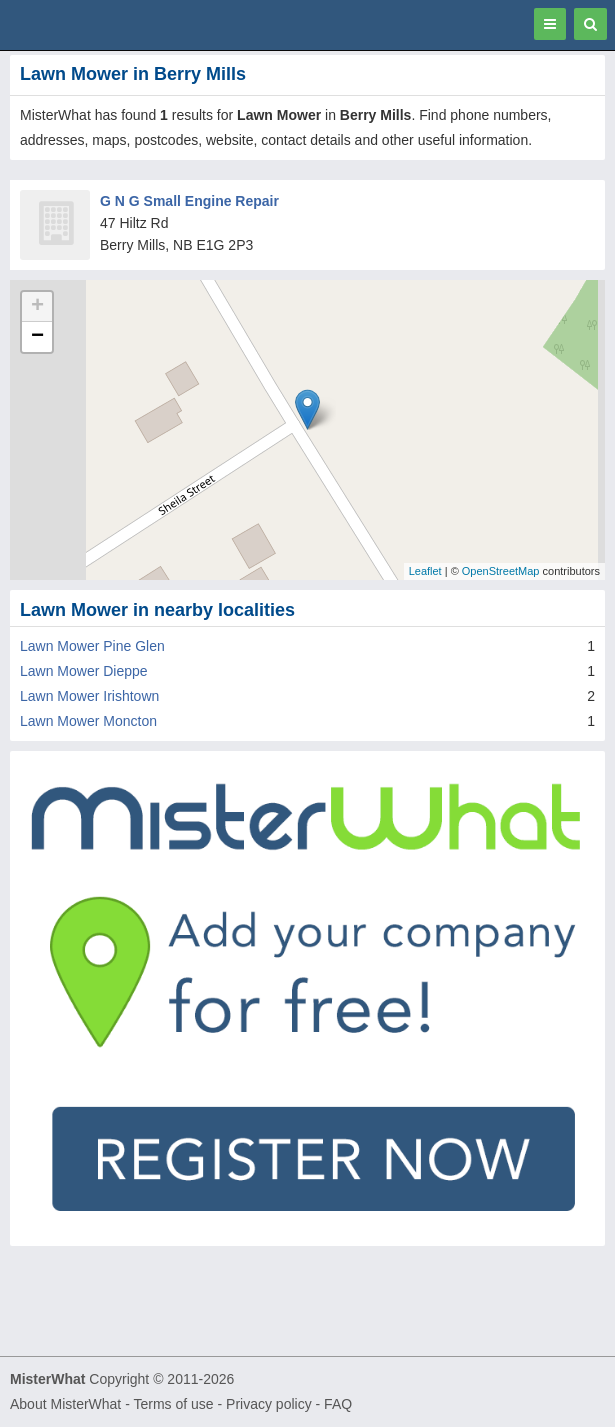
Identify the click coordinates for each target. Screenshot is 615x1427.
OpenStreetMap (501, 571)
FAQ (338, 1404)
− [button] (37, 337)
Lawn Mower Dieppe (84, 671)
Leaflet (425, 571)
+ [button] (37, 307)
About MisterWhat (65, 1404)
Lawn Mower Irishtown (89, 696)
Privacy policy (269, 1404)
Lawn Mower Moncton (88, 721)
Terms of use (173, 1404)
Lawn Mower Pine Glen (92, 646)
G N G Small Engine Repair (189, 201)
